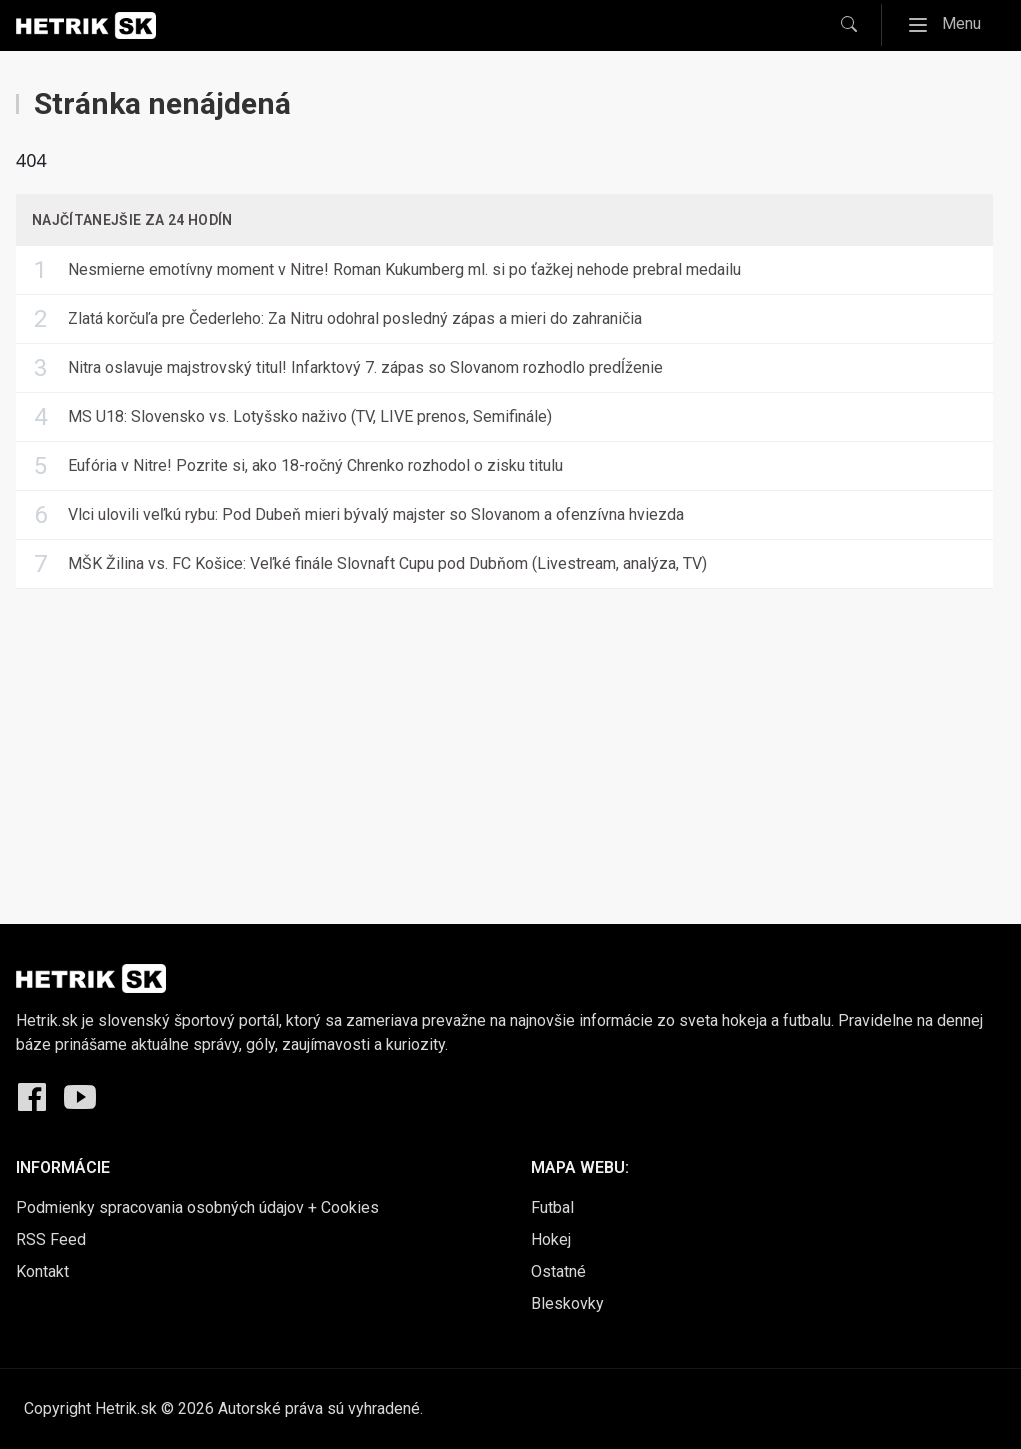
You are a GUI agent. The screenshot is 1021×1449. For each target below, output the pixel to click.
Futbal (552, 1207)
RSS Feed (51, 1239)
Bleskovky (567, 1303)
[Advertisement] (510, 741)
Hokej (551, 1239)
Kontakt (42, 1271)
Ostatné (558, 1271)
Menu (950, 24)
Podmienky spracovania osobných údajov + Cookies (197, 1207)
